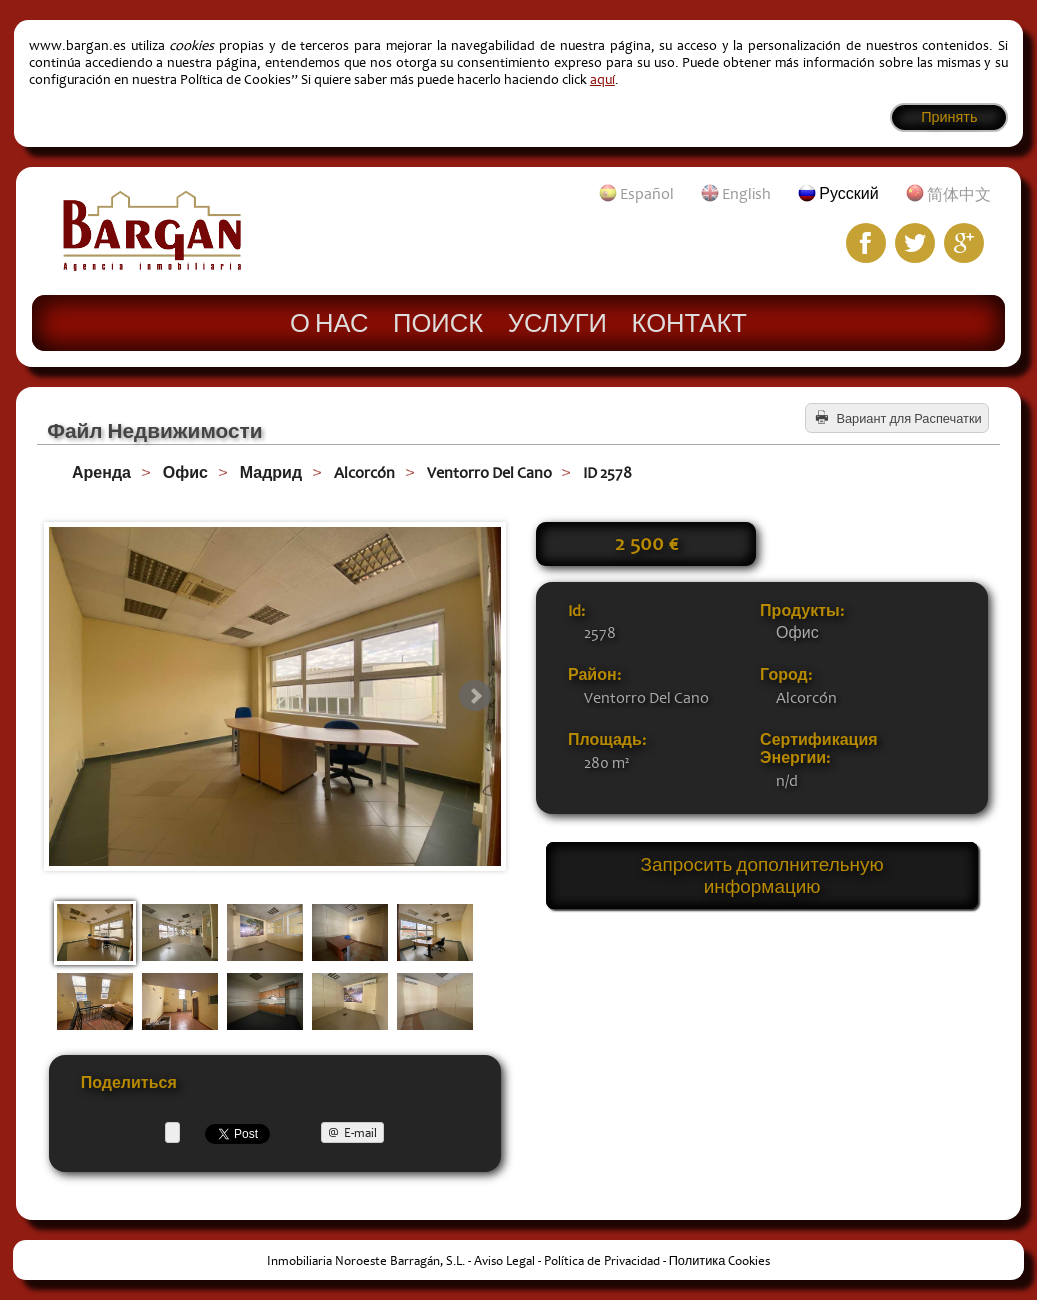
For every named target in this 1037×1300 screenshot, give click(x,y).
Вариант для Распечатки (908, 419)
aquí (602, 79)
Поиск (438, 322)
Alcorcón (364, 473)
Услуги (557, 322)
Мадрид (271, 473)
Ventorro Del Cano (489, 473)
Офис (185, 473)
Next (475, 696)
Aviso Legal (504, 1261)
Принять (949, 117)
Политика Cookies (720, 1261)
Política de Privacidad (602, 1261)
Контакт (689, 322)
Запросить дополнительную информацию (762, 876)
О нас (329, 322)
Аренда (101, 473)
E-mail (360, 1133)
